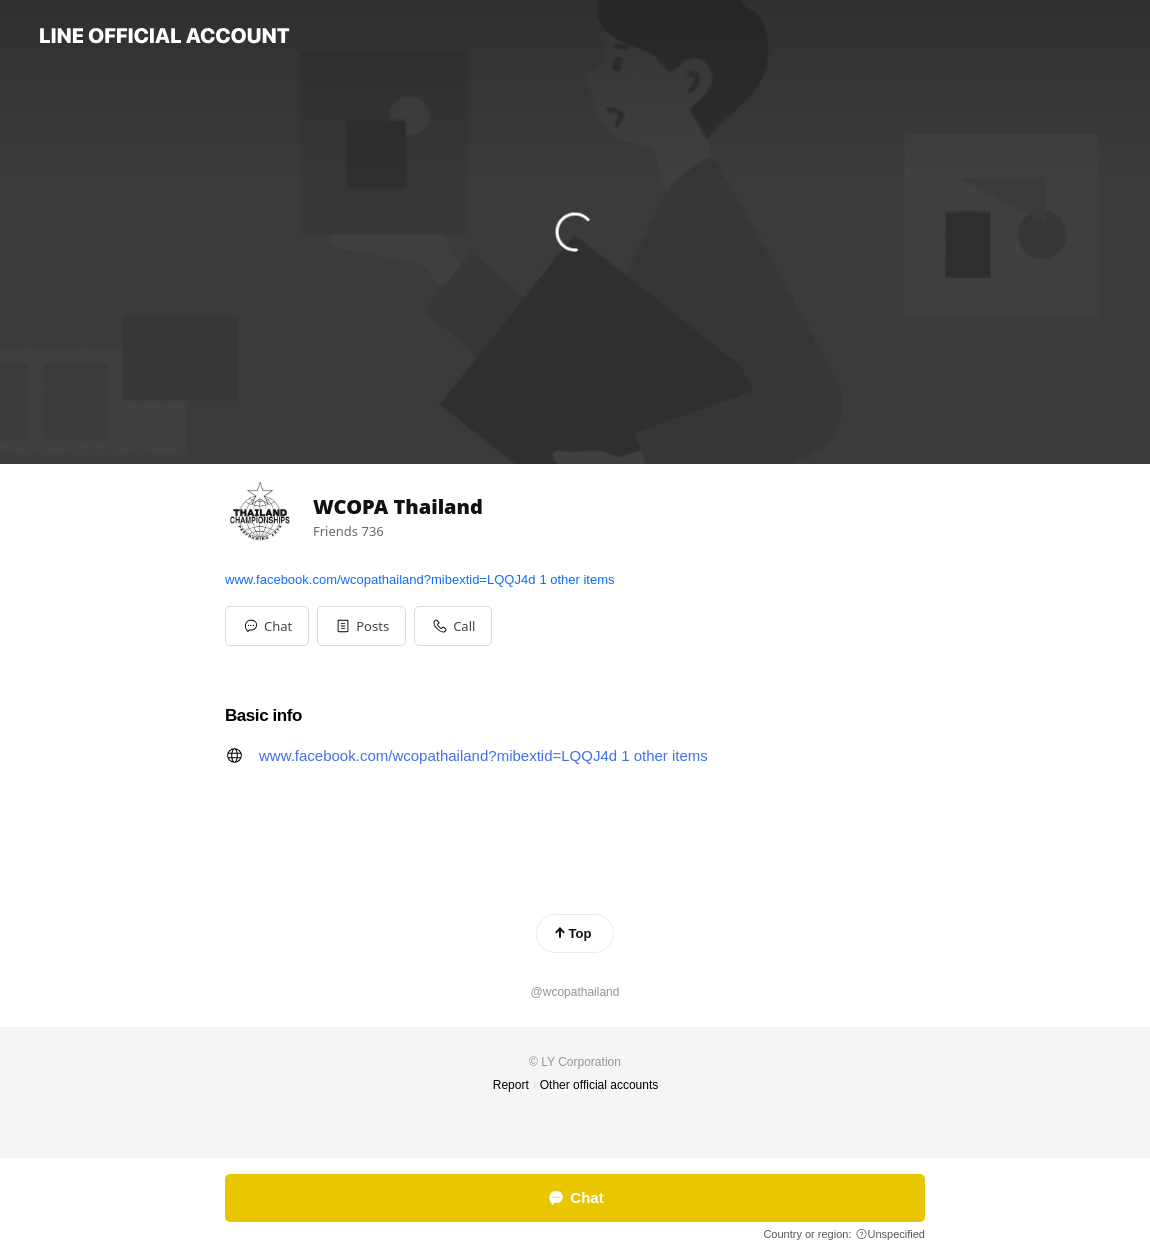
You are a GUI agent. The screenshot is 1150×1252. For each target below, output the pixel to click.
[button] (361, 626)
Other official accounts (599, 1085)
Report (511, 1085)
